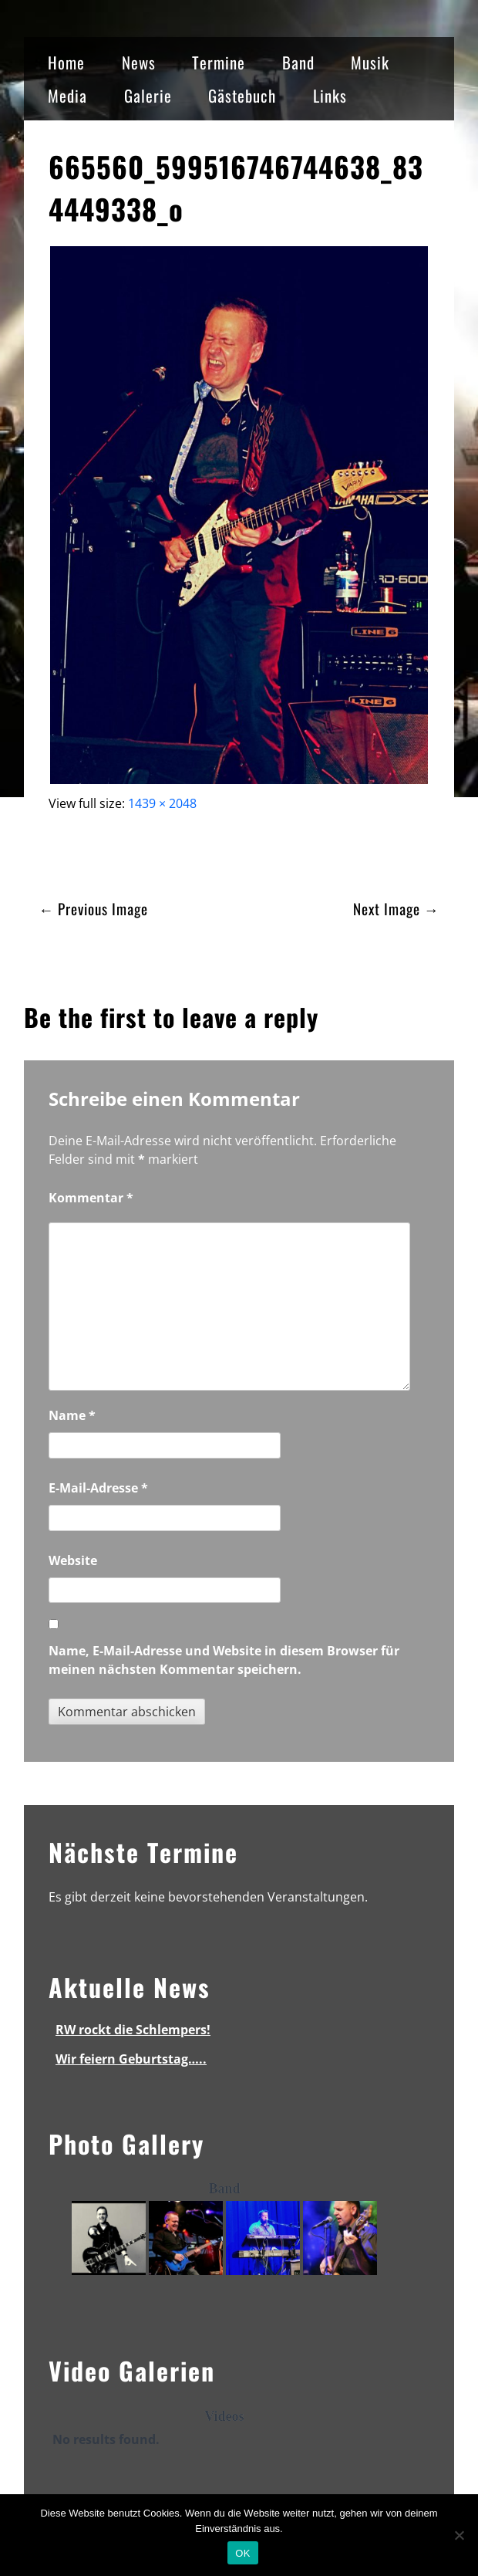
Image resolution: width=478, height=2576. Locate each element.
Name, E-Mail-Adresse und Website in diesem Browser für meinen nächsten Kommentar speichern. (224, 1660)
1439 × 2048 (162, 803)
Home (66, 62)
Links (330, 95)
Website (73, 1560)
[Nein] (458, 2535)
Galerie (148, 95)
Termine (218, 62)
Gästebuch (242, 95)
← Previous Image (93, 909)
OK (242, 2553)
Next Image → (396, 909)
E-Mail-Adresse (98, 1487)
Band (298, 62)
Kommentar (91, 1197)
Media (67, 95)
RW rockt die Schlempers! (133, 2029)
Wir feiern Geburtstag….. (131, 2058)
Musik (370, 62)
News (139, 62)
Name (72, 1415)
